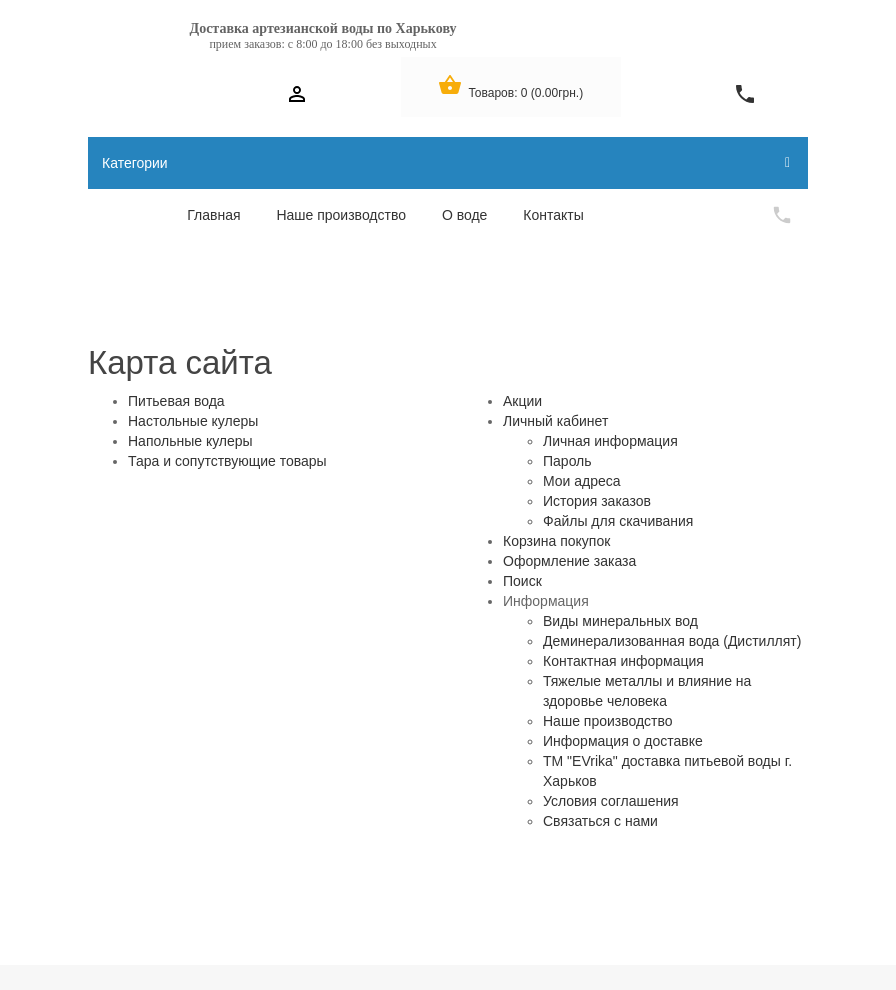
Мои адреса (582, 481)
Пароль (567, 461)
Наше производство (608, 721)
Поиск (522, 581)
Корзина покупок (556, 541)
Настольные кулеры (193, 421)
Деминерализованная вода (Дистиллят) (672, 641)
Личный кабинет (555, 421)
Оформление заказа (569, 561)
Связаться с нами (600, 821)
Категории (446, 163)
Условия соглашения (611, 801)
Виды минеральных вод (620, 621)
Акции (522, 401)
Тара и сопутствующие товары (227, 461)
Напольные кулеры (190, 441)
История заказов (597, 501)
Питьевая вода (176, 401)
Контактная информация (623, 661)
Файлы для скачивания (618, 521)
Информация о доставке (623, 741)
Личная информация (610, 441)
